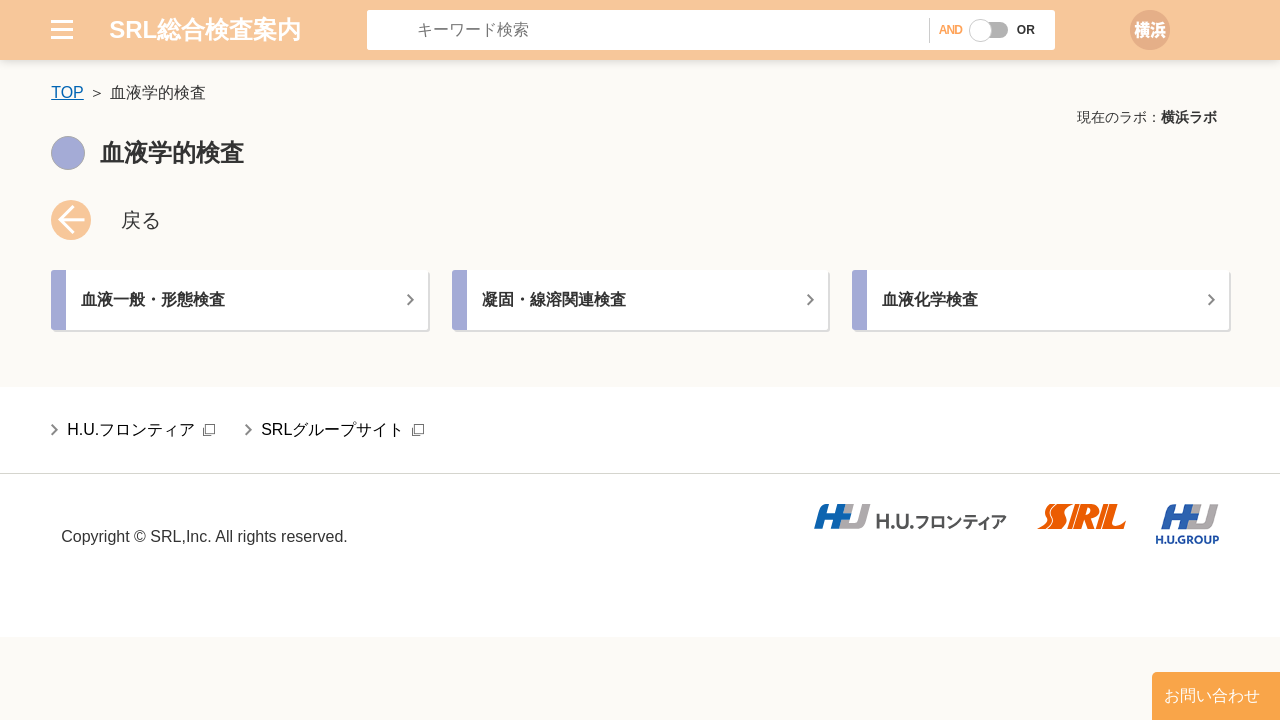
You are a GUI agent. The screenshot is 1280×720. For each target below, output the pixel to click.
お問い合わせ (1212, 695)
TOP (67, 92)
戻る (141, 220)
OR (1026, 30)
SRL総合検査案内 (205, 29)
